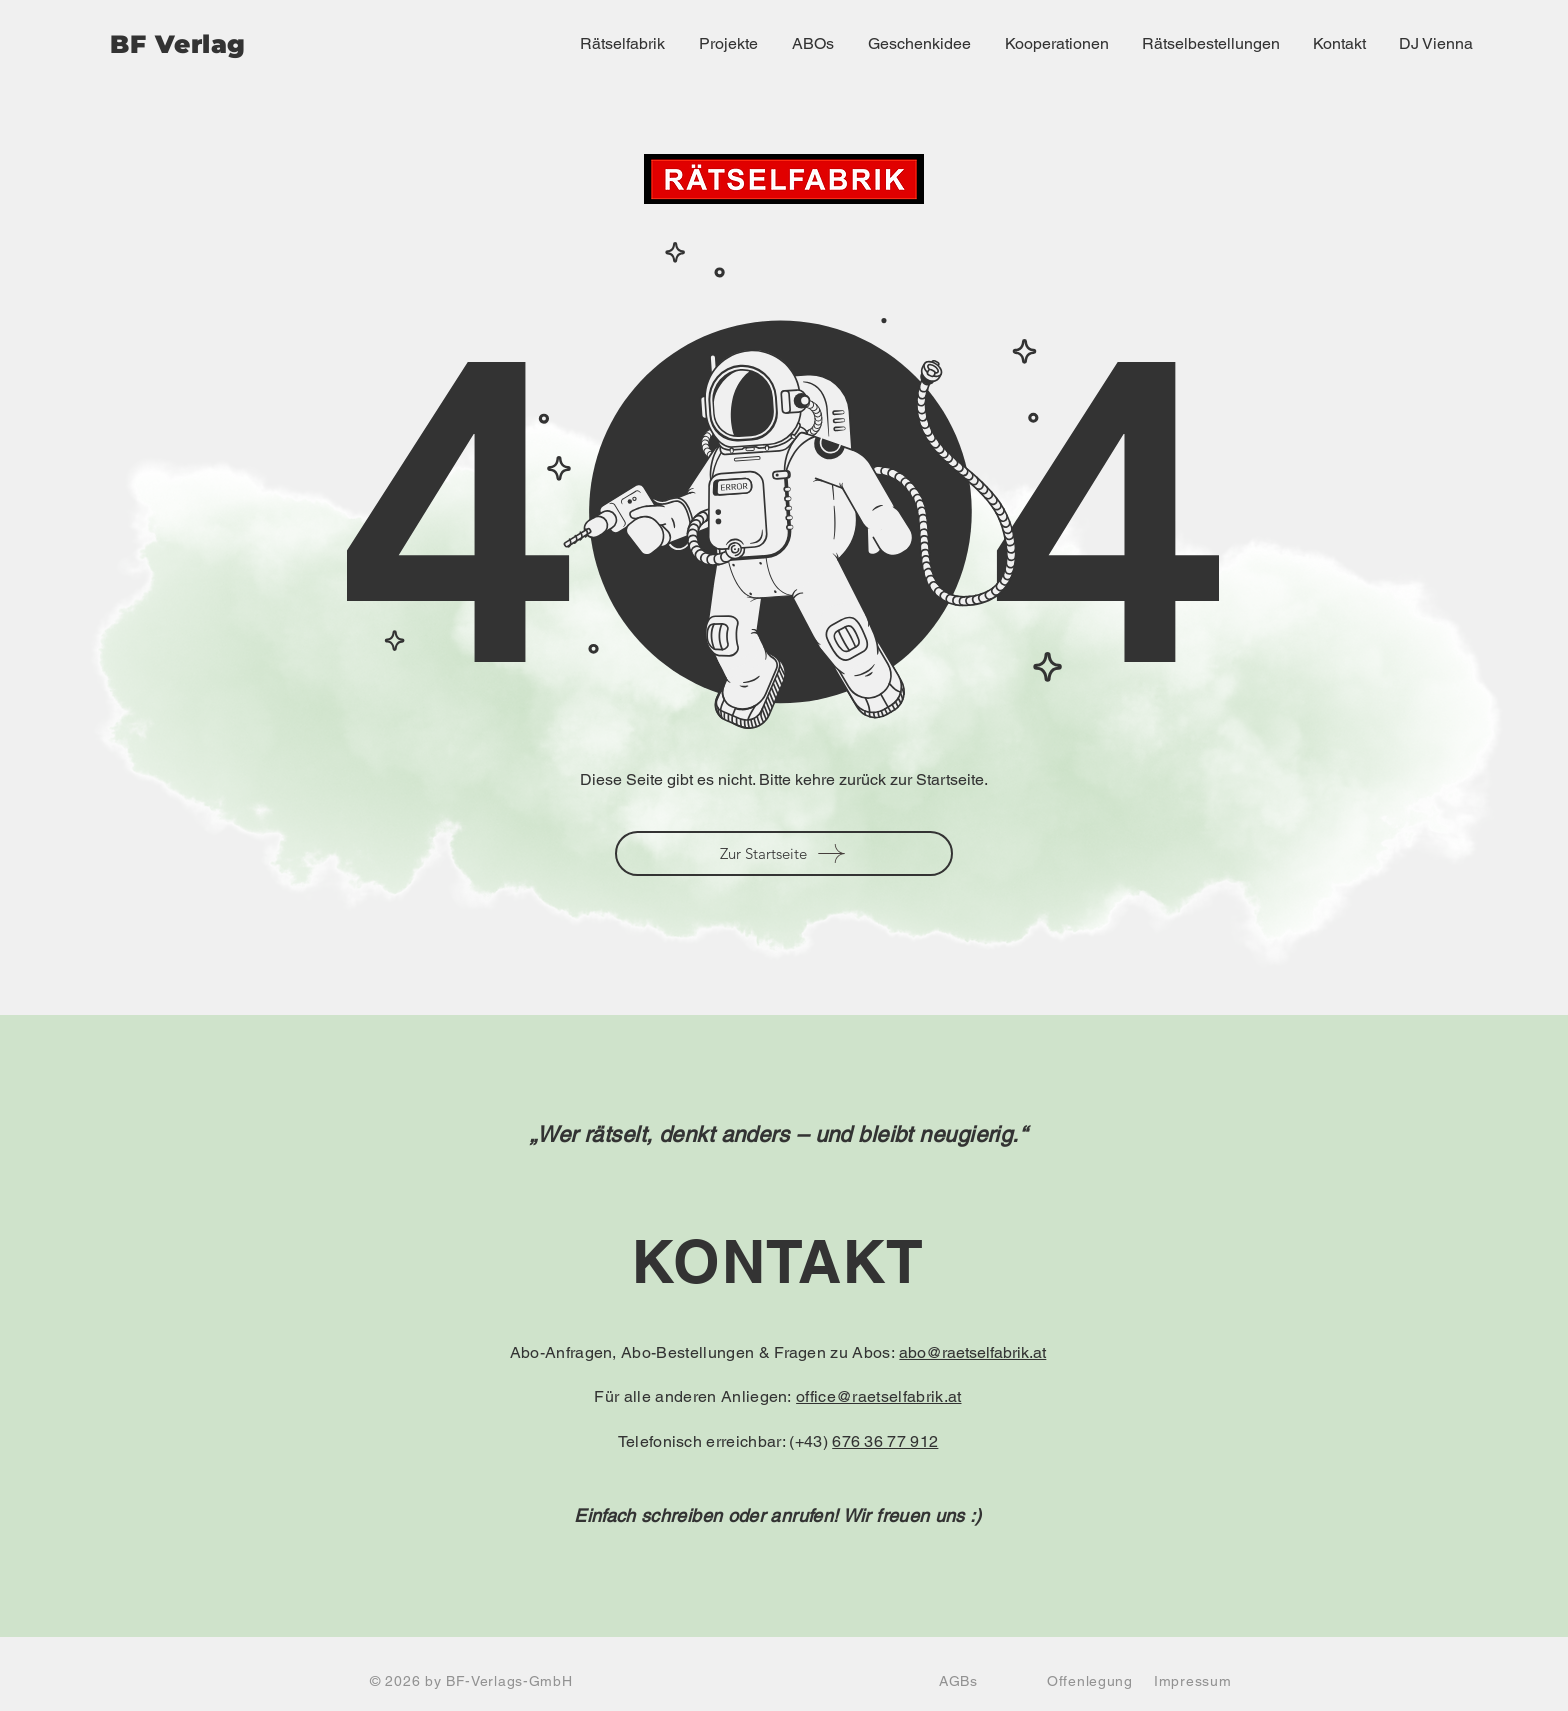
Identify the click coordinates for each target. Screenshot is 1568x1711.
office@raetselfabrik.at (878, 1396)
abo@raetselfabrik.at (972, 1352)
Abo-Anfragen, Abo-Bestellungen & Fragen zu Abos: (705, 1352)
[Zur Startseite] (784, 853)
